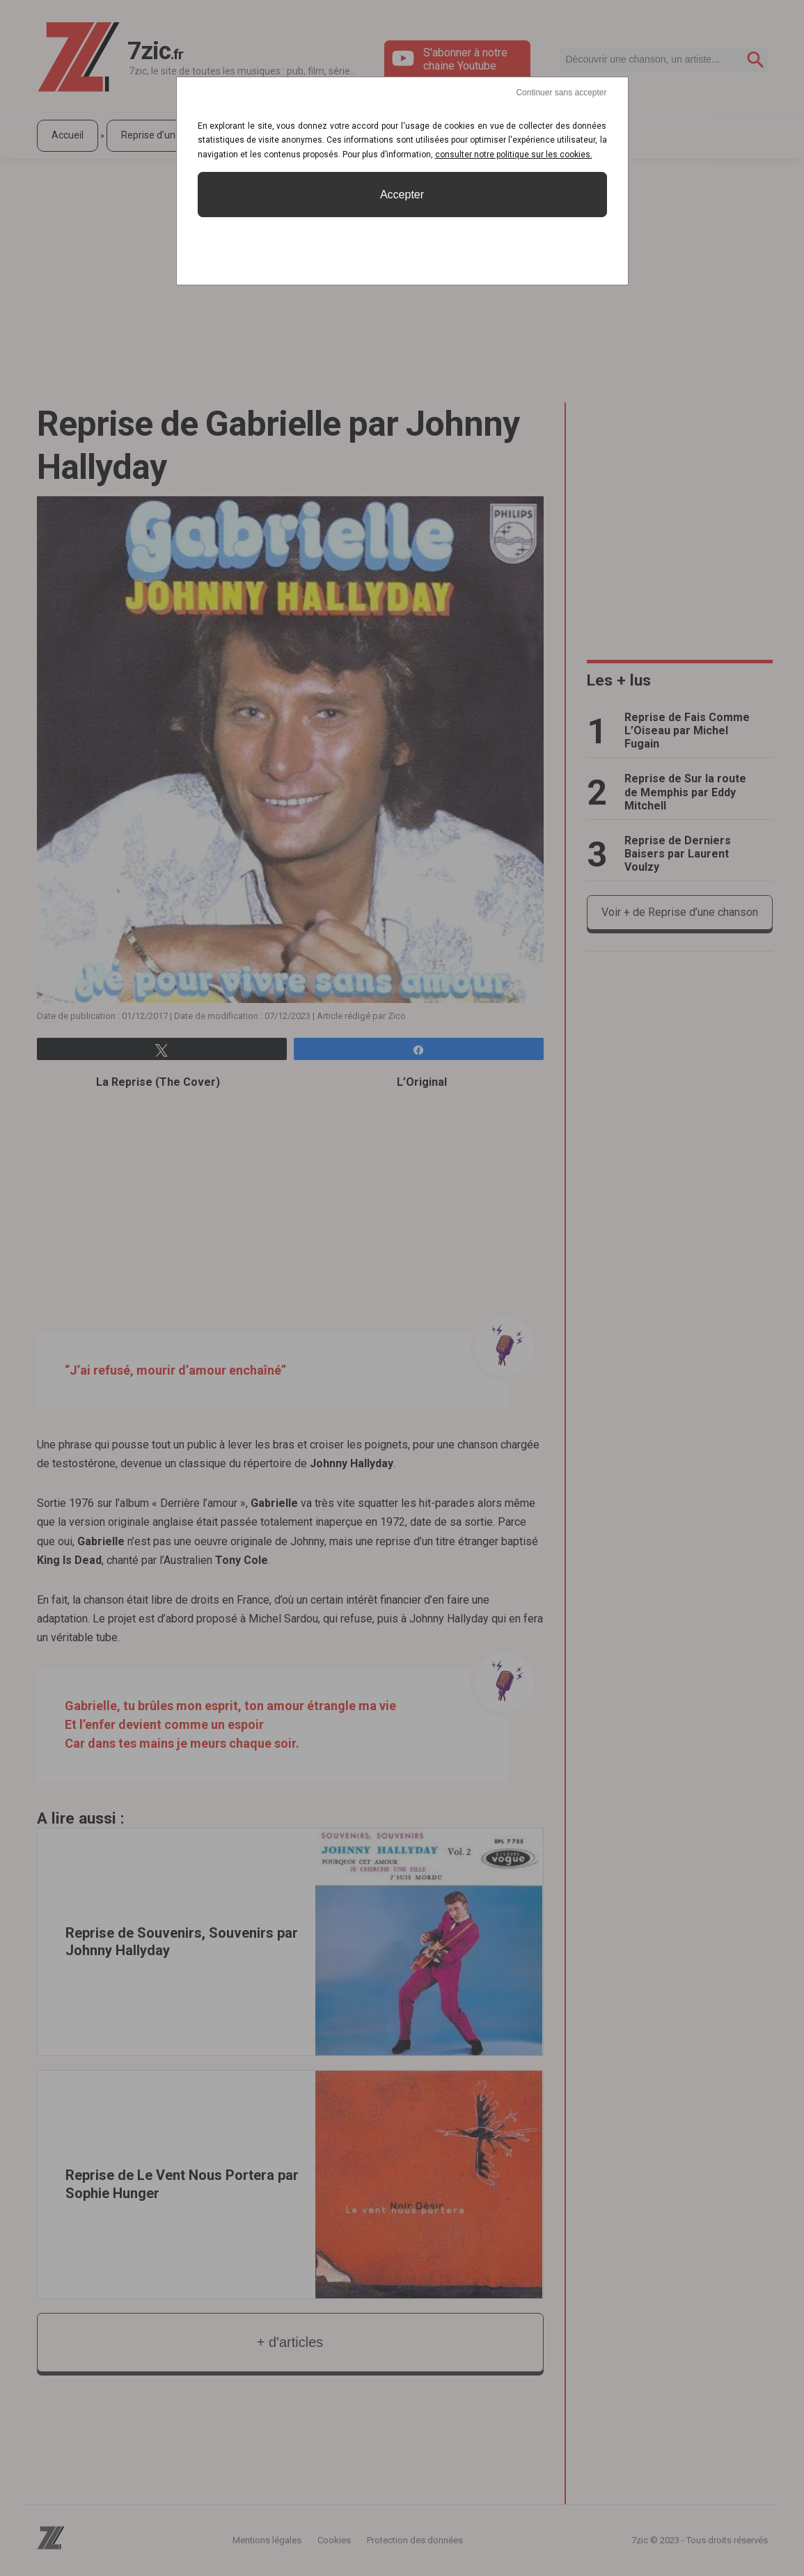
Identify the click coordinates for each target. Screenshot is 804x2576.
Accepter (402, 194)
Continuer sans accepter (561, 92)
